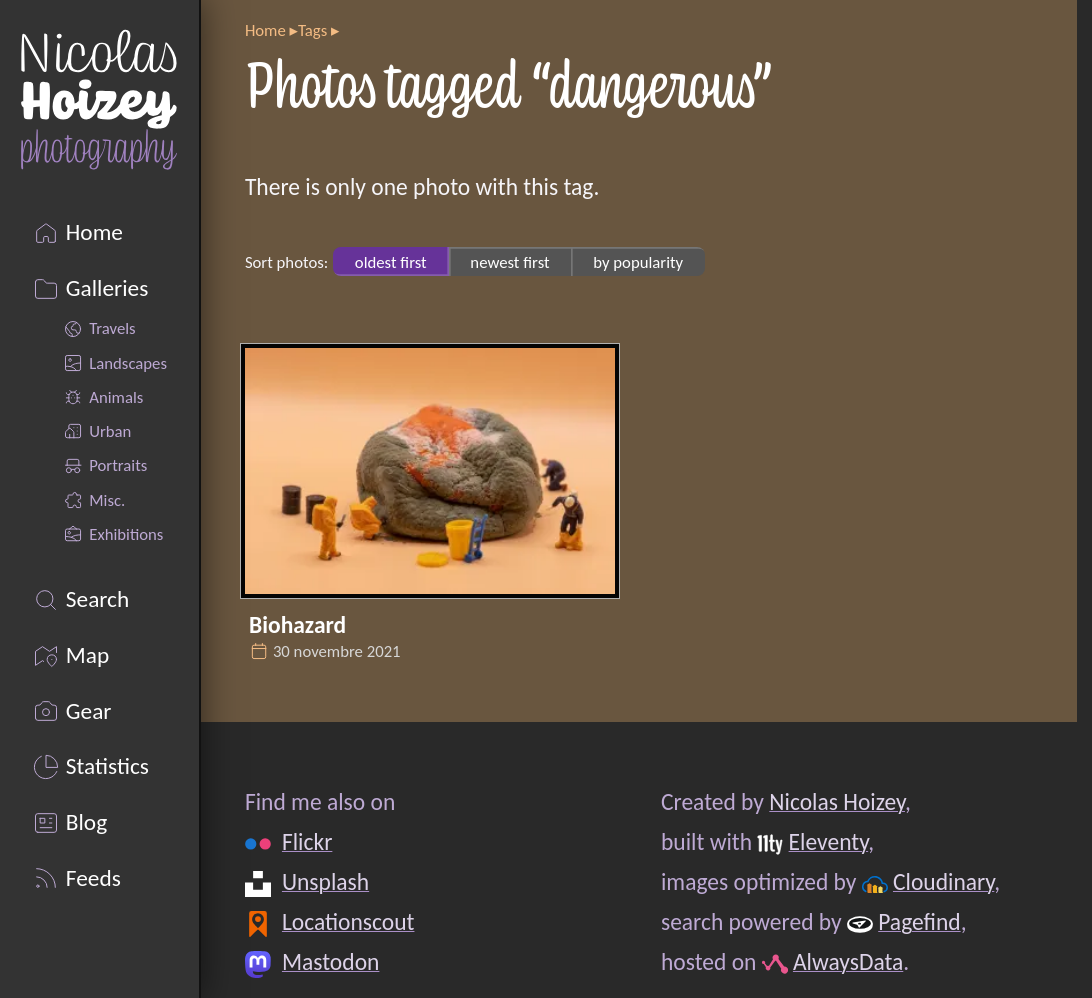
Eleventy (829, 842)
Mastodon (330, 962)
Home (265, 30)
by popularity (638, 262)
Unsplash (325, 882)
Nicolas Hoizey (837, 802)
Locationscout (348, 922)
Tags (312, 30)
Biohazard (297, 625)
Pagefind (919, 922)
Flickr (307, 842)
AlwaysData (848, 962)
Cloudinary (943, 882)
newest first (509, 262)
